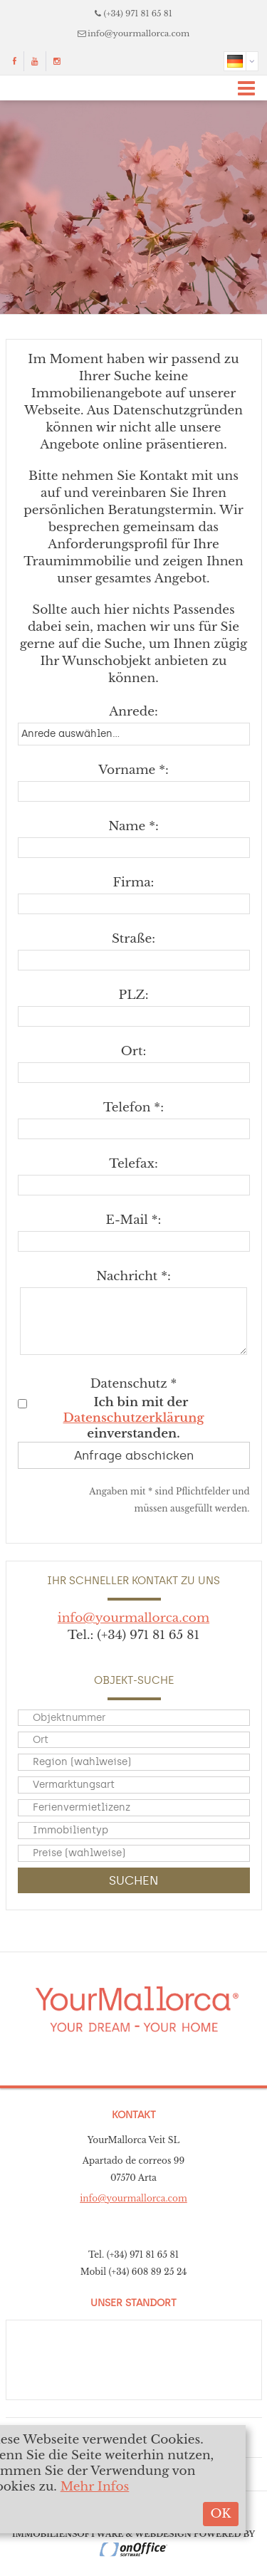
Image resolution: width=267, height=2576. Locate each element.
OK (220, 2513)
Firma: (134, 882)
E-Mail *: (134, 1220)
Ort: (133, 1051)
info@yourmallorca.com (138, 33)
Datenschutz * (133, 1383)
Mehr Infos (95, 2486)
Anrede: (133, 711)
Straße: (133, 938)
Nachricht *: (133, 1276)
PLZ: (134, 995)
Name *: (133, 826)
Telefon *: (133, 1107)
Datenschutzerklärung (133, 1417)
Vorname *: (133, 770)
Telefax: (133, 1163)
